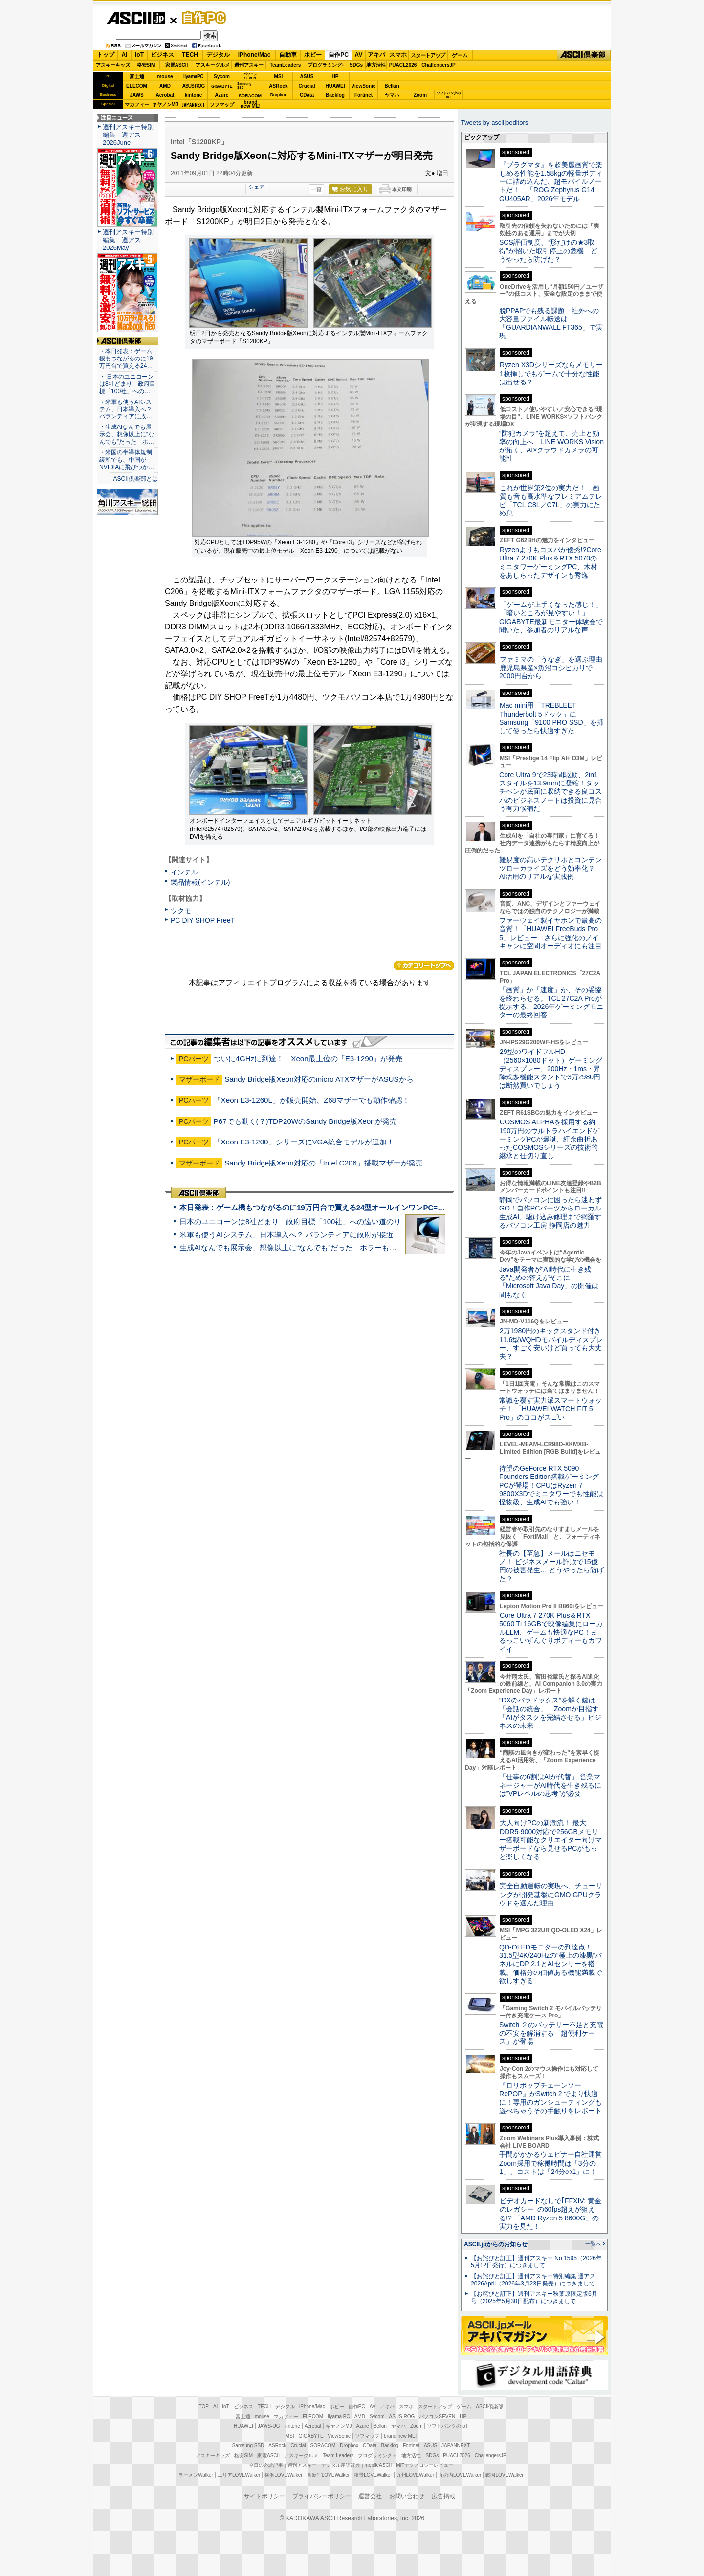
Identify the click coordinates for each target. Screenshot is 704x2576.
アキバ (376, 54)
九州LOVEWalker (415, 2475)
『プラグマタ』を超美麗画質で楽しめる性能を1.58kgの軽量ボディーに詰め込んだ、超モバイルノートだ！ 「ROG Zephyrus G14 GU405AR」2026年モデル (550, 181)
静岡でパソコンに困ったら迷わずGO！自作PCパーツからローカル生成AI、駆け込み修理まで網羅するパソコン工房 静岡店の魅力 (550, 1212)
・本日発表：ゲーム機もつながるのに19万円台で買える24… (126, 358)
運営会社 (370, 2496)
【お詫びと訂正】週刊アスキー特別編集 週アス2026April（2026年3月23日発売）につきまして (533, 2280)
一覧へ (593, 2244)
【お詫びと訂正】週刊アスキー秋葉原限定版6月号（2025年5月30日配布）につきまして (534, 2297)
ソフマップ (222, 104)
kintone (193, 95)
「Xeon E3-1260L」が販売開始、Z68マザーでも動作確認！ (312, 1100)
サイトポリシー (264, 2496)
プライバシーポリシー (321, 2496)
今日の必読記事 (266, 2465)
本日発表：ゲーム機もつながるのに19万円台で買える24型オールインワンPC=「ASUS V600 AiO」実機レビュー (364, 1207)
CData (307, 95)
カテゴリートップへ (424, 965)
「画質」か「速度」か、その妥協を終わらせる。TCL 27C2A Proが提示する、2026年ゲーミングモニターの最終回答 (551, 1002)
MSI (278, 76)
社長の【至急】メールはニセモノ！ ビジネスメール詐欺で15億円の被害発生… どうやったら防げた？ (551, 1566)
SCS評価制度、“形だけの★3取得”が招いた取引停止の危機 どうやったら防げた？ (548, 250)
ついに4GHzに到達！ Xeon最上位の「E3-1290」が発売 (308, 1058)
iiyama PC (339, 2416)
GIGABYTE (221, 86)
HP (335, 76)
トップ (105, 54)
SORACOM (323, 2445)
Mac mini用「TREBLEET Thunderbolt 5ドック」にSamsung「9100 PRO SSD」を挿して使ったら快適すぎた (551, 718)
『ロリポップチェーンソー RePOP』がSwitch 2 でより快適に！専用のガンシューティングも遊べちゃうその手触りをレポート (550, 2098)
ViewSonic (364, 86)
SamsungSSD (244, 85)
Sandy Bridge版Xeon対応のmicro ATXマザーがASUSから (318, 1079)
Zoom (420, 95)
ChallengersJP (438, 64)
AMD (165, 86)
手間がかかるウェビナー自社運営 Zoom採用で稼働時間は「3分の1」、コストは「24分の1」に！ (554, 2162)
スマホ (398, 54)
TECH (190, 54)
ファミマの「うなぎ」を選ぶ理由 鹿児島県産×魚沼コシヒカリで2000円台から (554, 667)
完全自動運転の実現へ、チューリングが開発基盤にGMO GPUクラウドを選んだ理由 (550, 1894)
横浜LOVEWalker (283, 2475)
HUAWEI (335, 86)
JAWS (136, 95)
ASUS (307, 76)
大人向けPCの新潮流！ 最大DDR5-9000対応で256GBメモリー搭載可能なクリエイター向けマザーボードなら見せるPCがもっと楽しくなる (550, 1839)
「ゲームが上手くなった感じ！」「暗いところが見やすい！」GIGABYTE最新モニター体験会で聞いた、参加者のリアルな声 (551, 617)
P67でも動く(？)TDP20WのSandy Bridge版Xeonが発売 (305, 1121)
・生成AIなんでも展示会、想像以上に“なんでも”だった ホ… (126, 434)
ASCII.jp (135, 18)
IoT (139, 54)
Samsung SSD (248, 2445)
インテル (184, 872)
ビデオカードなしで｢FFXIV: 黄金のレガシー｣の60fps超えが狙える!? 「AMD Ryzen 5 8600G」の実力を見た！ (550, 2213)
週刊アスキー (249, 64)
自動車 (288, 54)
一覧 (316, 189)
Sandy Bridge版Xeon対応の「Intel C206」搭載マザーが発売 (323, 1163)
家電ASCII (176, 64)
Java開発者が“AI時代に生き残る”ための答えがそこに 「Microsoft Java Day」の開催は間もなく (548, 1282)
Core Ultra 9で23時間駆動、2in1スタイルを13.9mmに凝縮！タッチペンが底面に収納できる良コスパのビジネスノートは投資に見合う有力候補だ (550, 791)
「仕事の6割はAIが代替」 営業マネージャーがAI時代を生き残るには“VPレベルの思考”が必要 (550, 1785)
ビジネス (162, 54)
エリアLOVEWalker (239, 2475)
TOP (204, 2406)
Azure (222, 95)
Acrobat (165, 95)
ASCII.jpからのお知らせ (496, 2244)
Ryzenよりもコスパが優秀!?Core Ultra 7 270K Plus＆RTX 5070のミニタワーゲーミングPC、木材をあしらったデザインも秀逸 (550, 562)
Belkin (391, 86)
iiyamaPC (193, 76)
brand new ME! (400, 2436)
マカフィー (137, 104)
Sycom (222, 76)
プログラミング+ (326, 64)
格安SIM (146, 64)
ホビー (313, 54)
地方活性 (376, 64)
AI (125, 54)
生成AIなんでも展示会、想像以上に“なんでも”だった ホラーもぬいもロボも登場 (313, 1247)
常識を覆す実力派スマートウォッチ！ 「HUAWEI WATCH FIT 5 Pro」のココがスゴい (550, 1408)
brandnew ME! (251, 104)
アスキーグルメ (213, 64)
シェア (256, 187)
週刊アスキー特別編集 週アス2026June (128, 134)
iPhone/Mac (254, 54)
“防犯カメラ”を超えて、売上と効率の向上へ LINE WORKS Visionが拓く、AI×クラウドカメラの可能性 (551, 446)
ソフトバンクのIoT (449, 95)
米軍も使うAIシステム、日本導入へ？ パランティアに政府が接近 (286, 1235)
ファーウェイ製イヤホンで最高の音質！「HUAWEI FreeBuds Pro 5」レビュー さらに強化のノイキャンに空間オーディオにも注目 (550, 933)
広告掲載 (443, 2496)
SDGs (356, 64)
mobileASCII (378, 2465)
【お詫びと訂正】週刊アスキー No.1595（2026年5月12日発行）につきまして (536, 2262)
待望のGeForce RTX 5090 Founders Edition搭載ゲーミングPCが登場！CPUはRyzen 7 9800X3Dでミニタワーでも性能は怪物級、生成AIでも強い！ (551, 1485)
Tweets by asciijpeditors (494, 122)
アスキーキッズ (113, 64)
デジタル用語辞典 (340, 2465)
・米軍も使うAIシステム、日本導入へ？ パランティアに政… (125, 409)
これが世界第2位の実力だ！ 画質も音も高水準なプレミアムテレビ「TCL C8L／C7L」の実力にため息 (550, 500)
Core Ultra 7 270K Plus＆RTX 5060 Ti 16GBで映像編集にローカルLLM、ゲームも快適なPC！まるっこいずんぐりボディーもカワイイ (551, 1632)
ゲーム (460, 55)
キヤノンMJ (165, 104)
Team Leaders (338, 2455)
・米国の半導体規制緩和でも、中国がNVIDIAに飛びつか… (126, 459)
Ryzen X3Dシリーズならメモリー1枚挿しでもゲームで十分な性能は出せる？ (551, 373)
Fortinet (363, 95)
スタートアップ (428, 55)
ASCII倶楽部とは (135, 478)
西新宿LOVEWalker (328, 2475)
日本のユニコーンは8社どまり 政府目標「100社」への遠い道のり (290, 1221)
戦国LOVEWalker (504, 2475)
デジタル (218, 54)
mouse (165, 76)
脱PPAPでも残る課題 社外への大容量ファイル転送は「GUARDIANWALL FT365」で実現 (551, 323)
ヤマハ (392, 95)
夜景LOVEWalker (373, 2475)
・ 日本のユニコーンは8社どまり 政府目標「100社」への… (127, 384)
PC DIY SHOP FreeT (203, 920)
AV (359, 54)
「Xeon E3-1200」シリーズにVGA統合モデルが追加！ (304, 1142)
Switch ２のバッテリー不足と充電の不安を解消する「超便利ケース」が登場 (551, 2033)
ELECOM (136, 86)
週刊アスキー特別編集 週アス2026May (128, 239)
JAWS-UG (269, 2426)
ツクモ (181, 911)
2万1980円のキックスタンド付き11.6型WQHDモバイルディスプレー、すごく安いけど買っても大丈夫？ (551, 1343)
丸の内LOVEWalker (460, 2475)
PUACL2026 (403, 64)
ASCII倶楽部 (583, 55)
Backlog (335, 95)
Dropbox (278, 94)
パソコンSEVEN (250, 76)
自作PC (201, 17)
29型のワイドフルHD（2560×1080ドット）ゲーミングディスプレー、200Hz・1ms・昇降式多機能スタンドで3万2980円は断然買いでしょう (550, 1068)
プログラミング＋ (377, 2455)
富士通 (137, 76)
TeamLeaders (285, 64)
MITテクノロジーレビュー (424, 2465)
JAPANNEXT (193, 104)
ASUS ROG (193, 86)
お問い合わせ (406, 2496)
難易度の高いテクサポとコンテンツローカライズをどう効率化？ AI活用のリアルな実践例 (551, 868)
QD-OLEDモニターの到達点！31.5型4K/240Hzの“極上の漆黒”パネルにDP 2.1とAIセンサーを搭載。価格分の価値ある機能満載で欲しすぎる (550, 1964)
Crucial (307, 86)
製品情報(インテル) (200, 882)
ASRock (278, 86)
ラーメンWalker (195, 2475)
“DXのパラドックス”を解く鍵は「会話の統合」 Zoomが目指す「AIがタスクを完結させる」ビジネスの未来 (550, 1712)
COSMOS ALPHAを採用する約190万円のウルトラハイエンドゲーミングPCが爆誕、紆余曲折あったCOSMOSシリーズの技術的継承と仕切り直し (549, 1139)
